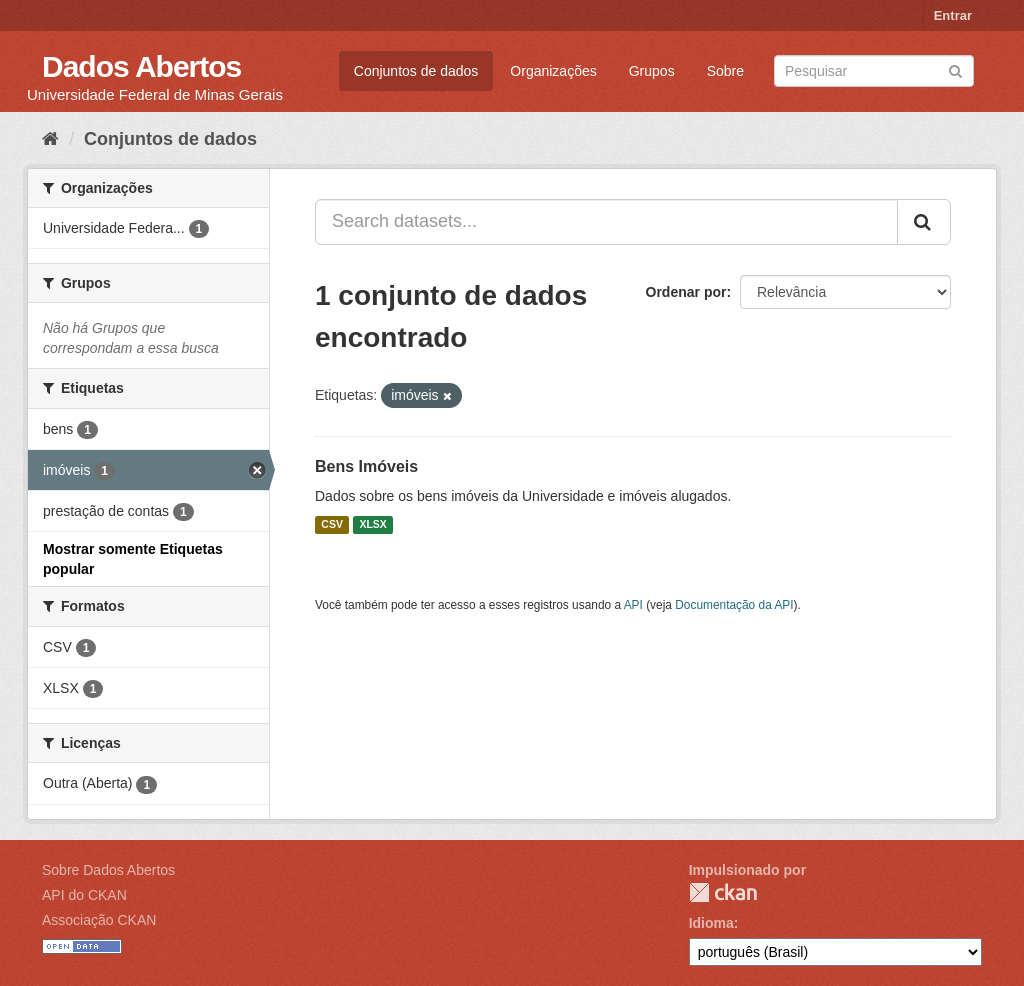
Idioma (711, 923)
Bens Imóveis (366, 466)
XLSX (372, 525)
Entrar (953, 15)
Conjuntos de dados (416, 71)
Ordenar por (686, 292)
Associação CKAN (99, 920)
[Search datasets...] (606, 222)
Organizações (553, 71)
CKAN (723, 892)
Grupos (652, 71)
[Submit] (955, 69)
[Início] (50, 139)
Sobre (725, 71)
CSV (332, 525)
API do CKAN (84, 895)
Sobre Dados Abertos (108, 870)
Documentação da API (734, 605)
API (633, 605)
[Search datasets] (874, 71)
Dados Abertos (141, 66)
